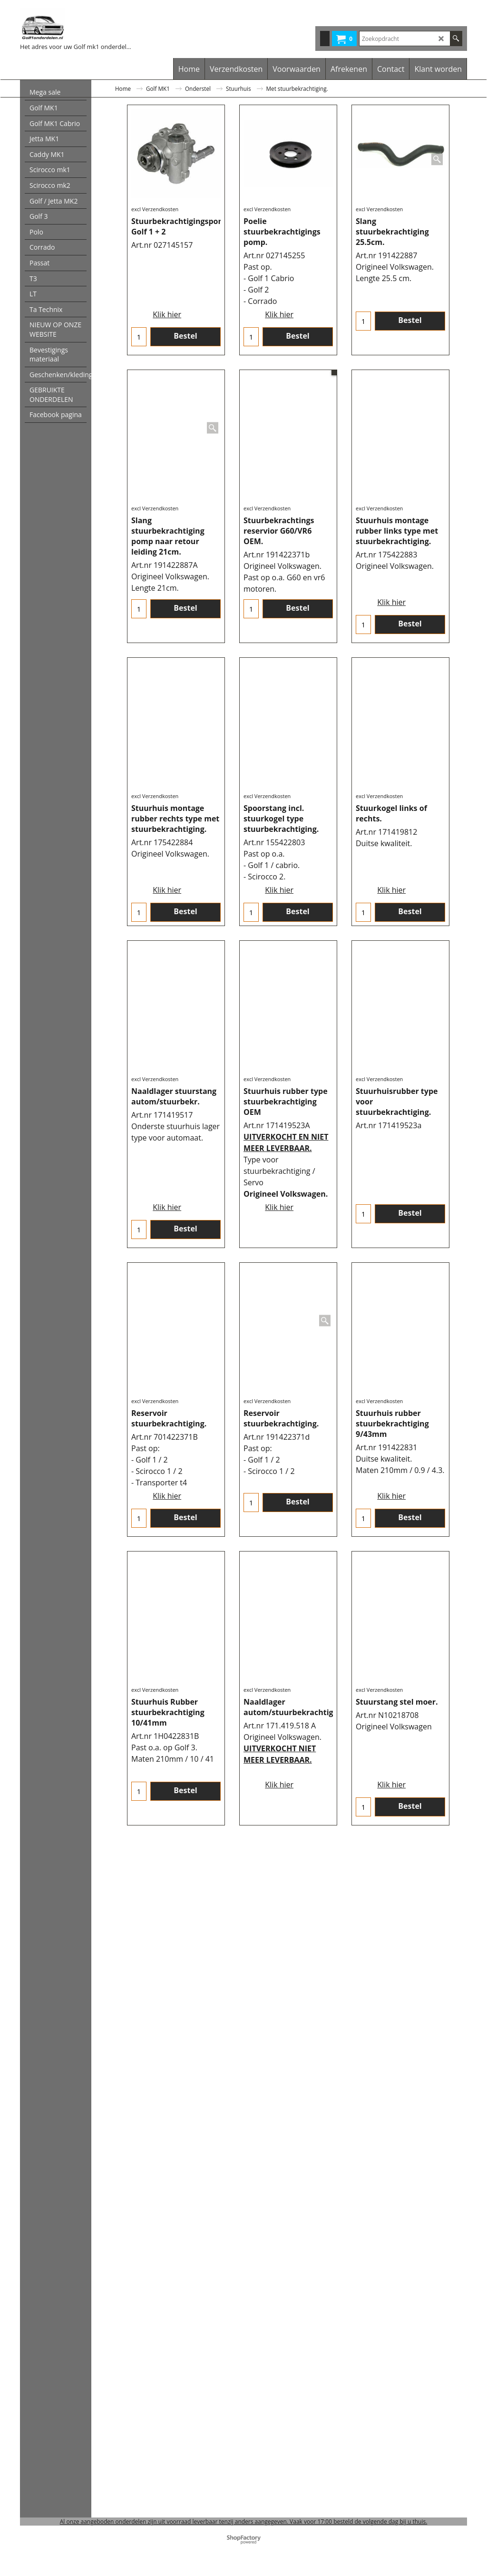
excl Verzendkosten (154, 243)
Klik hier (167, 302)
